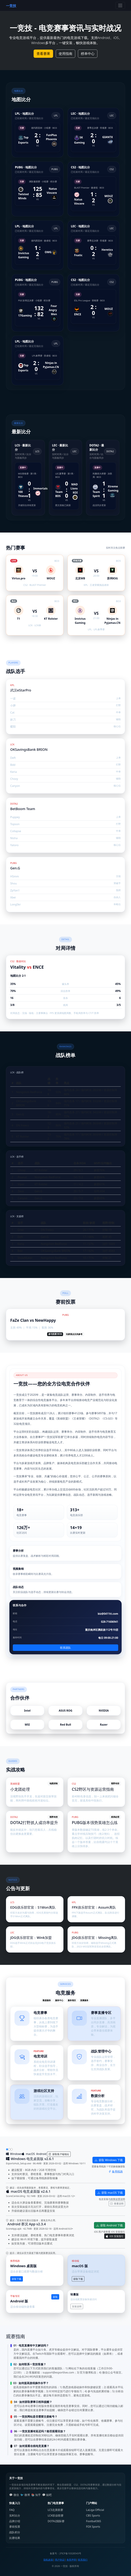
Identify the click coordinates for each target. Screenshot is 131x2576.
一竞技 (11, 5)
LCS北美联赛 (55, 2510)
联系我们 (83, 2559)
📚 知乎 (36, 2495)
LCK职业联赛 (55, 2515)
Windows (14, 2154)
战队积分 (14, 2532)
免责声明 (71, 2559)
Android (41, 2154)
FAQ (11, 2510)
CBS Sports (93, 2515)
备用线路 (115, 2171)
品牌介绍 (14, 2521)
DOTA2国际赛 (56, 2521)
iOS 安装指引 (114, 2236)
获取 (55, 2296)
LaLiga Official (95, 2510)
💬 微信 (14, 2495)
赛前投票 (14, 2526)
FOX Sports (93, 2526)
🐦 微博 (25, 2495)
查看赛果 (43, 53)
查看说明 (116, 2203)
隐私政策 (48, 2559)
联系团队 (65, 1648)
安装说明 (77, 2306)
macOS (28, 2154)
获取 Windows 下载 (109, 2160)
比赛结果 (14, 2538)
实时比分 (14, 2515)
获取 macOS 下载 (110, 2193)
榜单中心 (87, 53)
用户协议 (59, 2559)
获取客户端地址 (59, 2154)
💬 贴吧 (47, 2495)
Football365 (93, 2521)
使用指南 (65, 53)
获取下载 (16, 2279)
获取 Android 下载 (109, 2225)
